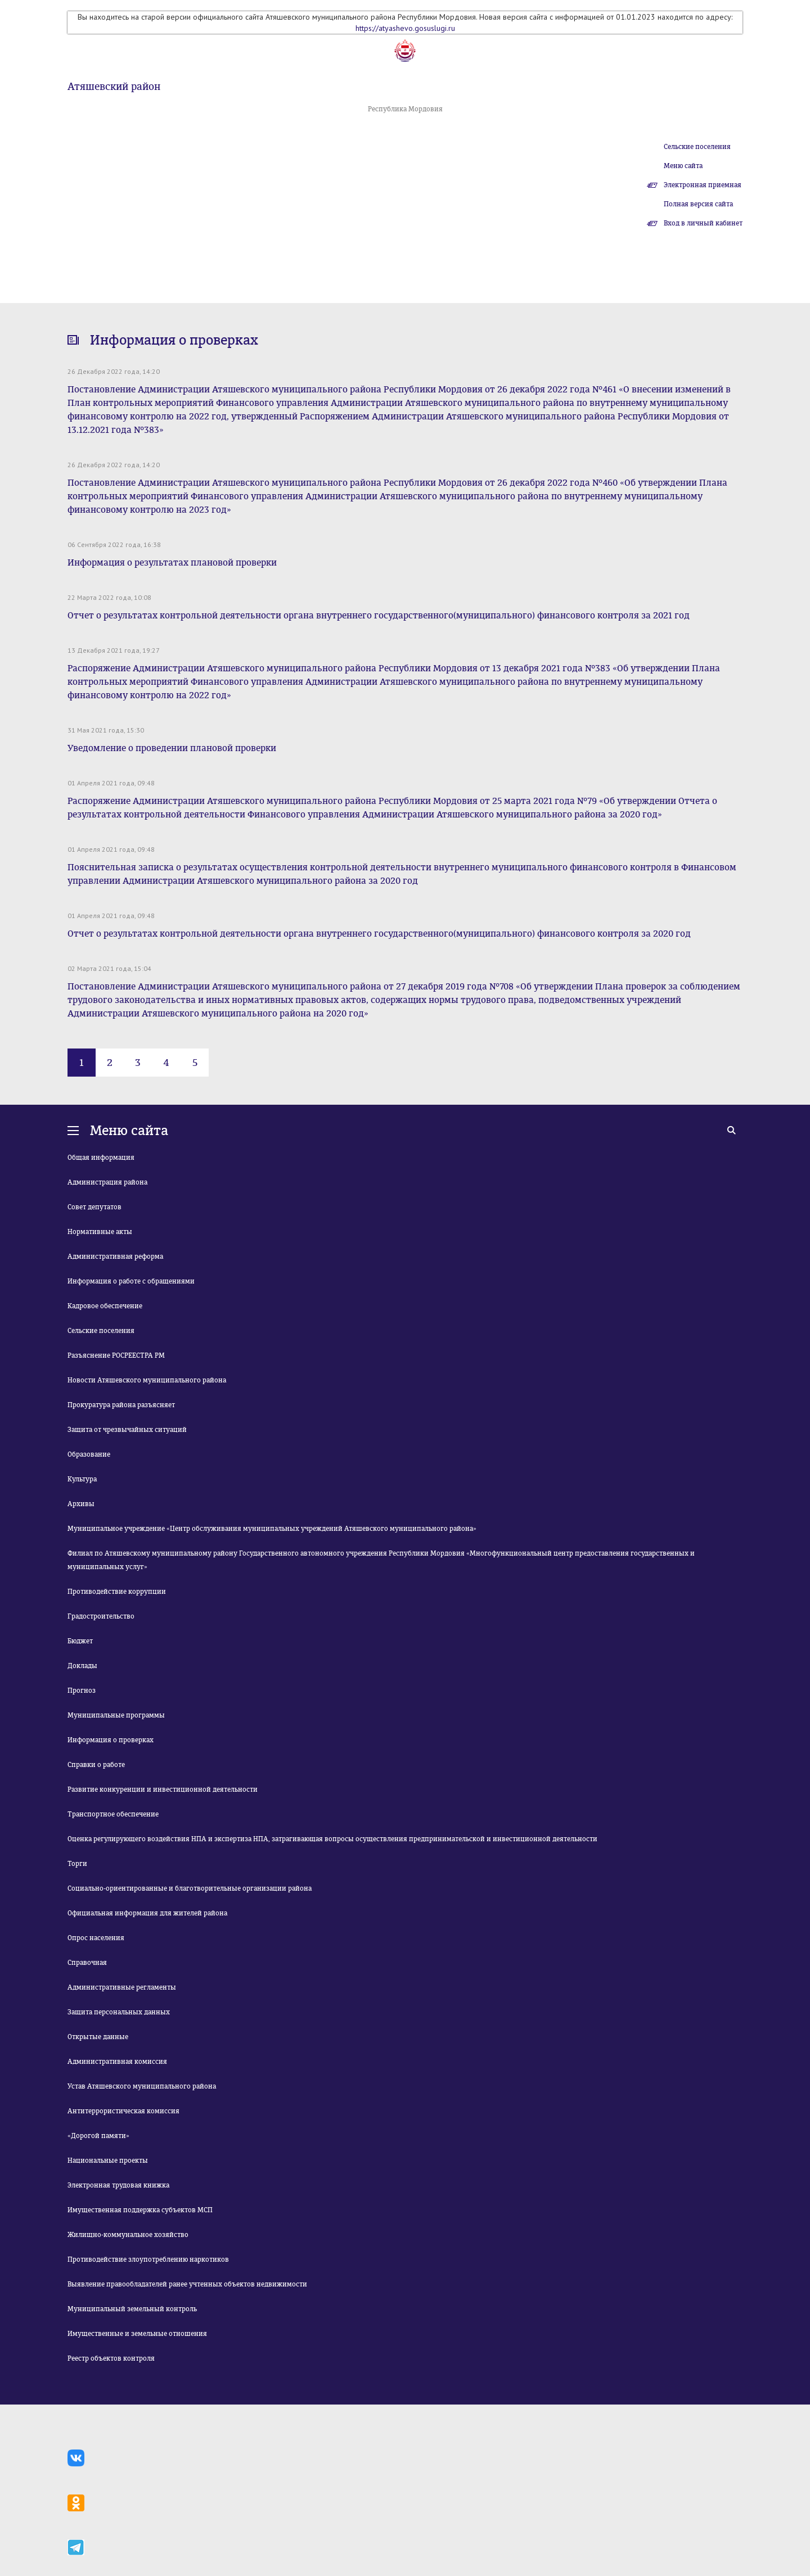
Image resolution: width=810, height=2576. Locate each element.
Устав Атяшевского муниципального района (142, 2086)
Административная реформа (115, 1256)
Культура (82, 1479)
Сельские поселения (697, 147)
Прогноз (82, 1690)
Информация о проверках (111, 1740)
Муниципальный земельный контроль (132, 2309)
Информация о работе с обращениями (131, 1281)
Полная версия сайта (698, 204)
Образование (89, 1454)
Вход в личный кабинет (703, 223)
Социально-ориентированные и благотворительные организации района (190, 1888)
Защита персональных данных (119, 2012)
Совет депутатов (95, 1207)
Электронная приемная (702, 185)
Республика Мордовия (405, 109)
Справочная (87, 1963)
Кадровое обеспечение (105, 1306)
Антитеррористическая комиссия (123, 2111)
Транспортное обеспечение (113, 1814)
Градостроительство (101, 1616)
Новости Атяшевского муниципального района (147, 1380)
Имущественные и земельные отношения (137, 2334)
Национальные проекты (108, 2160)
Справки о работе (96, 1765)
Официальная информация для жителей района (147, 1913)
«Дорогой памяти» (98, 2136)
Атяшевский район (114, 86)
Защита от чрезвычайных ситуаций (127, 1430)
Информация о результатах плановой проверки (172, 562)
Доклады (82, 1666)
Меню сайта (683, 166)
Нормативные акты (100, 1232)
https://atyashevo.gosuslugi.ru (405, 28)
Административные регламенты (122, 1987)
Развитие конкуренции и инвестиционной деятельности (163, 1789)
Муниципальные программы (116, 1715)
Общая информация (101, 1158)
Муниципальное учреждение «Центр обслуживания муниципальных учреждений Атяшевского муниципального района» (272, 1529)
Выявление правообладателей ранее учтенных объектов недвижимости (187, 2284)
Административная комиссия (117, 2062)
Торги (77, 1864)
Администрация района (107, 1182)
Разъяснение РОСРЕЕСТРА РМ (116, 1355)
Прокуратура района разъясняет (121, 1405)
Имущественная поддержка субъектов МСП (140, 2210)
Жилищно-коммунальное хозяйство (128, 2235)
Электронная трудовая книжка (118, 2185)
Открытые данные (98, 2037)
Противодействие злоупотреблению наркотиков (148, 2259)
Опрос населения (96, 1938)
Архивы (81, 1504)
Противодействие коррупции (117, 1592)
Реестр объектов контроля (111, 2358)
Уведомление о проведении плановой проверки (172, 748)
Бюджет (80, 1641)
